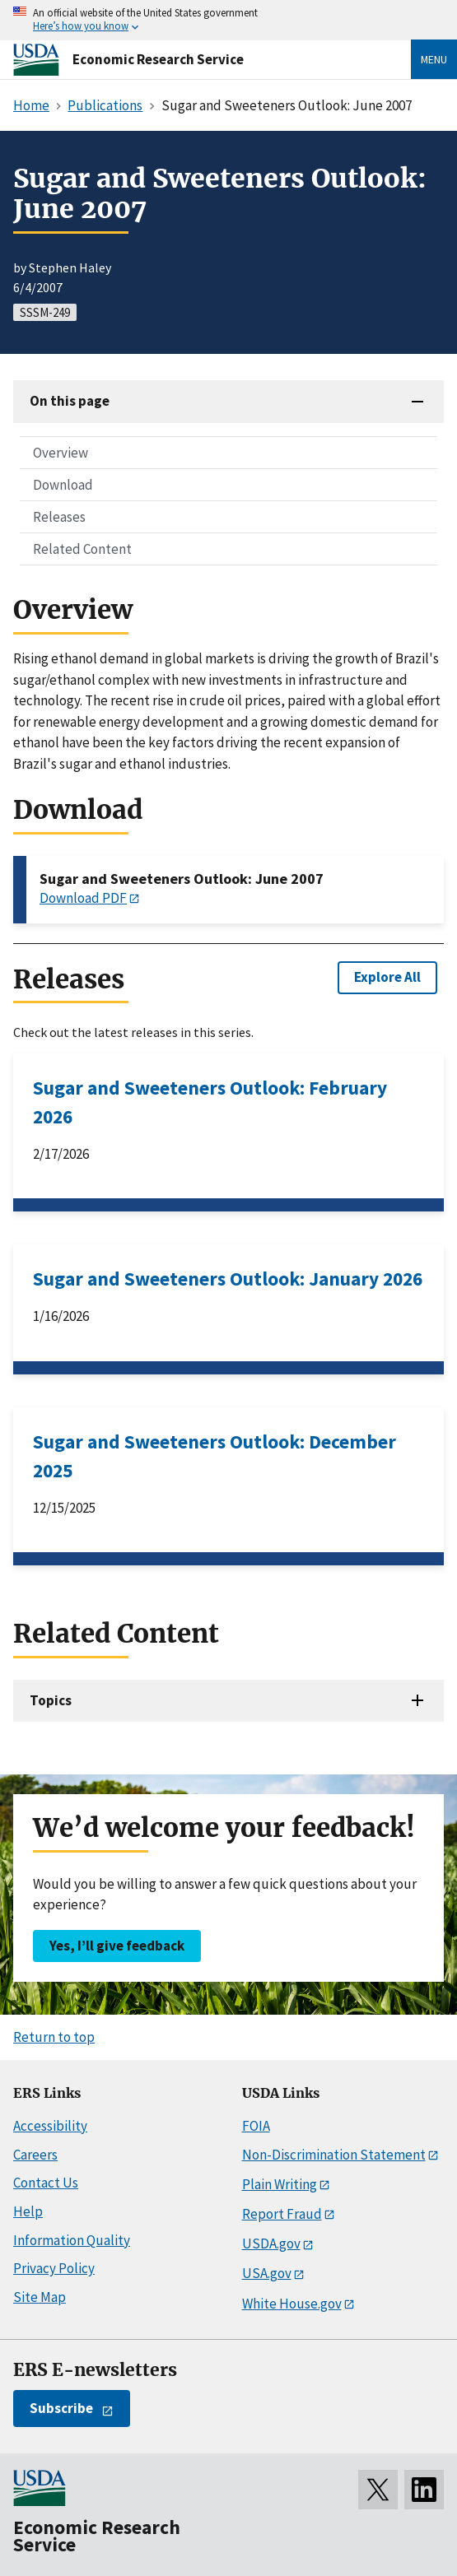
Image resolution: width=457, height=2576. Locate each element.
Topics (51, 1700)
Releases (59, 517)
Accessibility (50, 2126)
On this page (70, 401)
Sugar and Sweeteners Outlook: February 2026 (210, 1102)
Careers (35, 2155)
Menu (434, 59)
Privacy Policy (54, 2268)
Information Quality (71, 2240)
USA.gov (266, 2273)
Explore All (387, 977)
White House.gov (292, 2304)
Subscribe (61, 2408)
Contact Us (45, 2183)
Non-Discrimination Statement (334, 2155)
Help (28, 2211)
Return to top (54, 2037)
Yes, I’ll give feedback (116, 1946)
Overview (60, 453)
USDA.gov (271, 2243)
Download (63, 485)
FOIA (256, 2126)
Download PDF (83, 898)
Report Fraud (282, 2214)
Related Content (82, 549)
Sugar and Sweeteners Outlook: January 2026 (227, 1278)
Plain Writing (279, 2184)
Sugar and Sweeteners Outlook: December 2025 (214, 1456)
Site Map (39, 2297)
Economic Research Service (158, 59)
